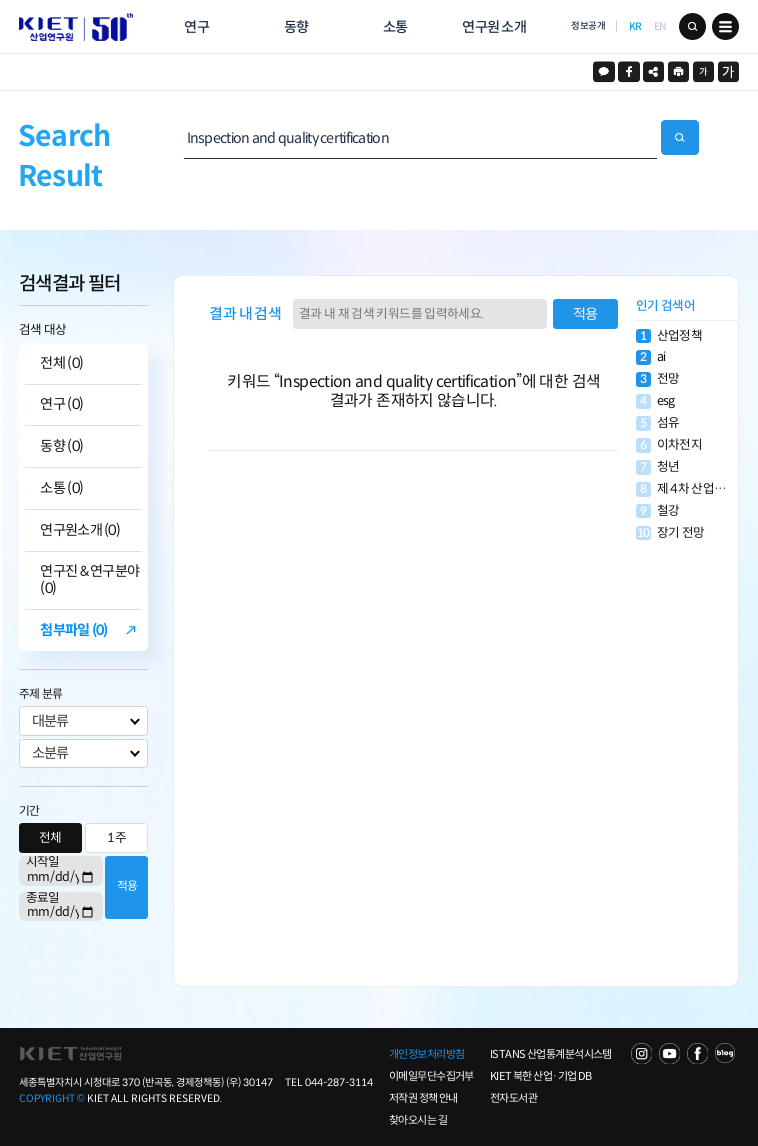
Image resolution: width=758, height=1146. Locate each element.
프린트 (678, 71)
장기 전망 (670, 533)
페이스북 (628, 71)
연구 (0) (61, 404)
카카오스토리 (603, 71)
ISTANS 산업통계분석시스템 (551, 1054)
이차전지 (669, 445)
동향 (296, 27)
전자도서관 (513, 1098)
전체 (50, 838)
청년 (657, 467)
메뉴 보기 (725, 26)
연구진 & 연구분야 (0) (89, 580)
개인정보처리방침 (427, 1054)
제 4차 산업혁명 (686, 489)
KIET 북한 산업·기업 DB (541, 1076)
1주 (116, 838)
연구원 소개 (494, 27)
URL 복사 (653, 71)
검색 (692, 26)
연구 (196, 27)
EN (660, 26)
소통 (395, 27)
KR (635, 26)
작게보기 (703, 71)
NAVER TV (641, 1053)
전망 (657, 379)
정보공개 (588, 26)
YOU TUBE (669, 1053)
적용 (127, 886)
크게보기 (728, 71)
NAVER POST (725, 1053)
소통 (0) (61, 488)
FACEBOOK (697, 1053)
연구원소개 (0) (80, 530)
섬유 (657, 423)
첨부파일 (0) (73, 630)
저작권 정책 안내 (423, 1098)
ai (650, 357)
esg (655, 401)
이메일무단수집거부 (431, 1076)
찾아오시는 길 (418, 1120)
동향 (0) (61, 446)
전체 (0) (61, 363)
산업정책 (669, 336)
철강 (657, 511)
